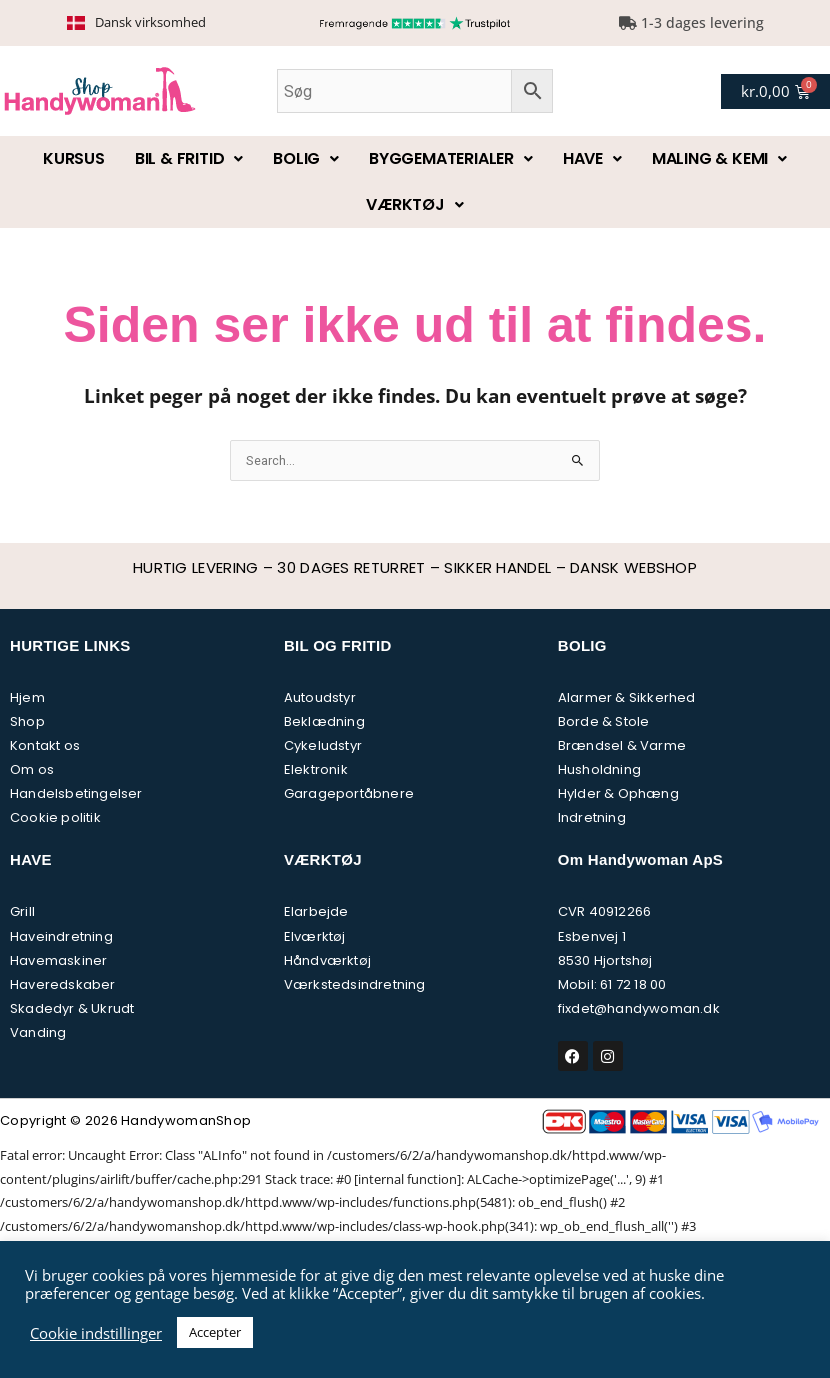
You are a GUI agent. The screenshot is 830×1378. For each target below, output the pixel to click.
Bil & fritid (189, 158)
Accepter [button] (215, 1332)
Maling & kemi (719, 158)
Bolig (306, 158)
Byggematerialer (451, 158)
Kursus (74, 158)
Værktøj (414, 204)
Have (592, 158)
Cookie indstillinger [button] (96, 1333)
